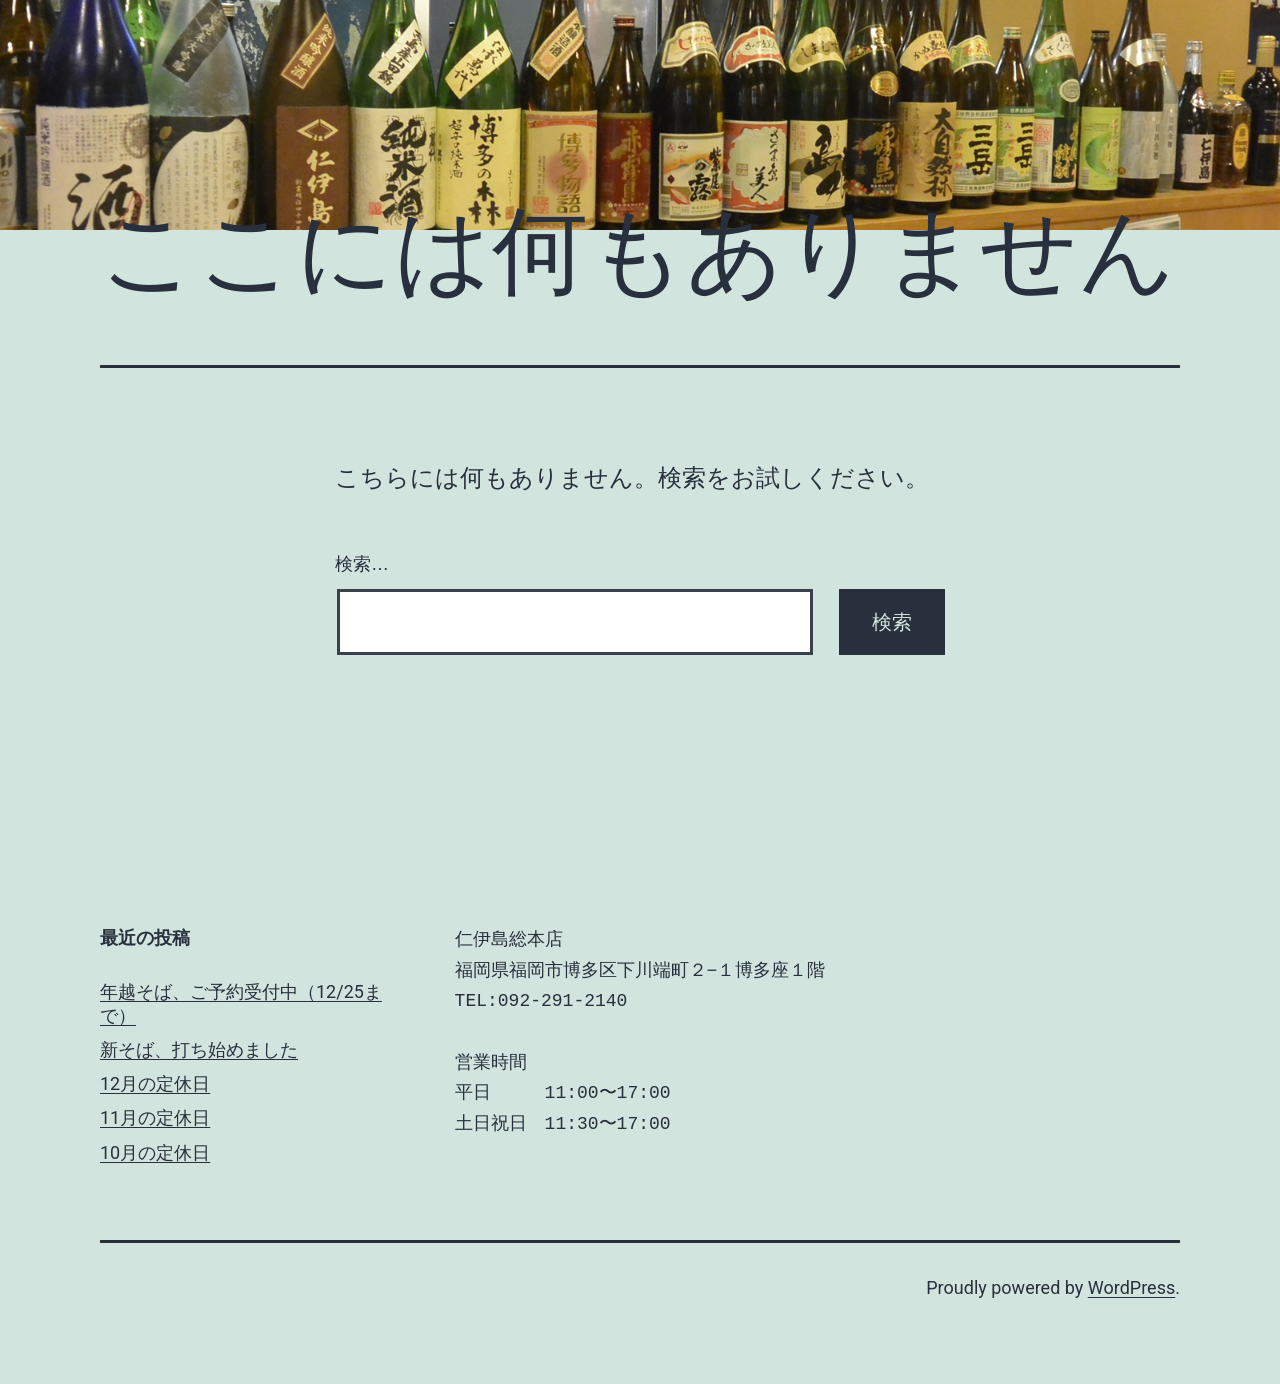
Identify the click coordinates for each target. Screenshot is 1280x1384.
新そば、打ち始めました (199, 1049)
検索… (362, 564)
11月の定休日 (155, 1117)
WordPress (1131, 1287)
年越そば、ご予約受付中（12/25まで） (241, 1003)
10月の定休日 (155, 1152)
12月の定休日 (155, 1083)
